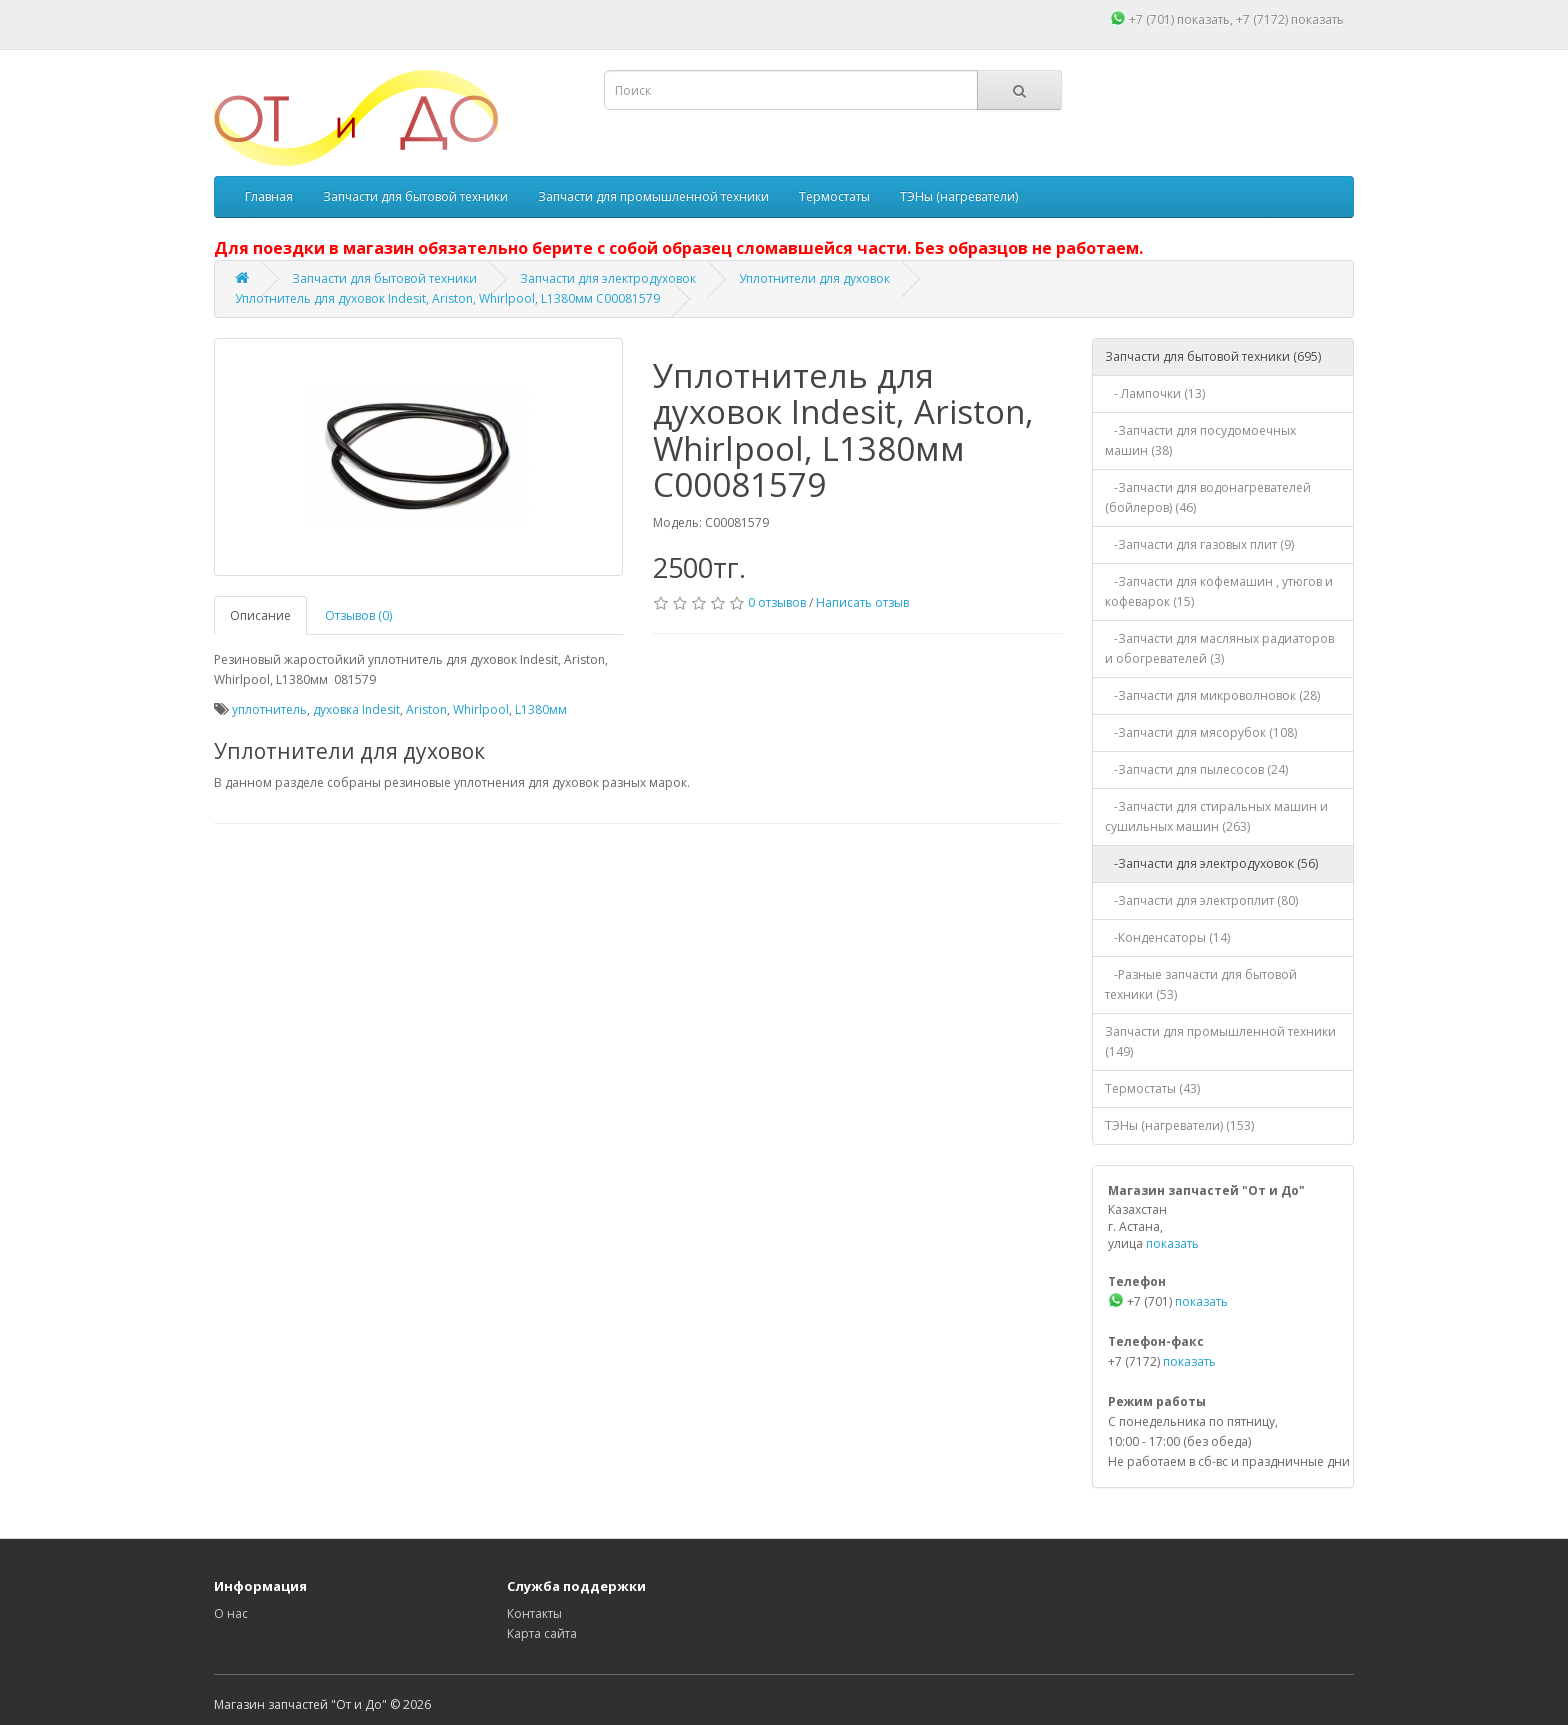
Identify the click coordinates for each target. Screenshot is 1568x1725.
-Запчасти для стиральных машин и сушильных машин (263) (1216, 816)
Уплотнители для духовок (814, 278)
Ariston (426, 709)
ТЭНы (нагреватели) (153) (1179, 1125)
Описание (260, 615)
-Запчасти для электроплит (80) (1201, 900)
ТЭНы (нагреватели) (959, 196)
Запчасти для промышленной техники (653, 196)
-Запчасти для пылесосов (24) (1196, 769)
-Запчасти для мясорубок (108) (1201, 732)
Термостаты (834, 196)
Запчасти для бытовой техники (415, 196)
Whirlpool (481, 709)
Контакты (534, 1613)
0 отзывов (777, 602)
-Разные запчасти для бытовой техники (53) (1201, 984)
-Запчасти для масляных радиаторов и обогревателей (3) (1219, 648)
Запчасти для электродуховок (608, 278)
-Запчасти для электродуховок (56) (1211, 863)
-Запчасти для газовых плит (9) (1199, 544)
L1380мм (541, 709)
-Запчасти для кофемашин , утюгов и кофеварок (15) (1219, 591)
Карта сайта (542, 1633)
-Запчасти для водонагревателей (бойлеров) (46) (1208, 497)
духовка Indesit (356, 709)
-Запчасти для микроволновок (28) (1212, 695)
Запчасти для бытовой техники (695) (1213, 356)
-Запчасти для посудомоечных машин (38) (1200, 440)
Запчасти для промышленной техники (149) (1220, 1041)
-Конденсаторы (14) (1167, 937)
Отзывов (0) (358, 615)
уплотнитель (269, 709)
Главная (269, 196)
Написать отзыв (862, 602)
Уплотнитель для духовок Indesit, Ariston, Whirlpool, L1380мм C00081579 (447, 298)
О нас (231, 1613)
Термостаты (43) (1152, 1088)
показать (1203, 19)
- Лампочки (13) (1155, 393)
